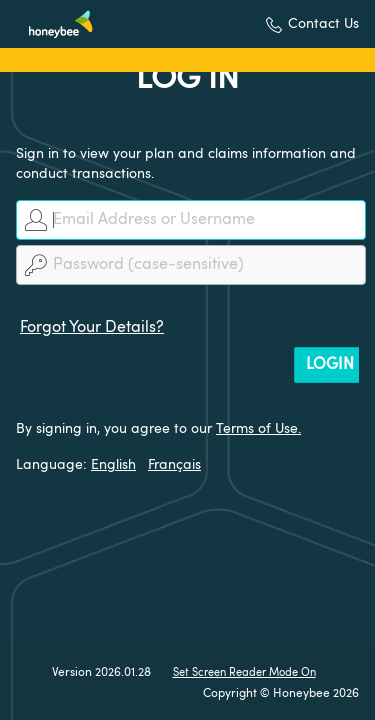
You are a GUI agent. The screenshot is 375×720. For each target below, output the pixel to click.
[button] (312, 24)
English (113, 465)
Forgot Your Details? (92, 328)
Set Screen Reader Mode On (244, 673)
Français (174, 465)
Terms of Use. (258, 429)
